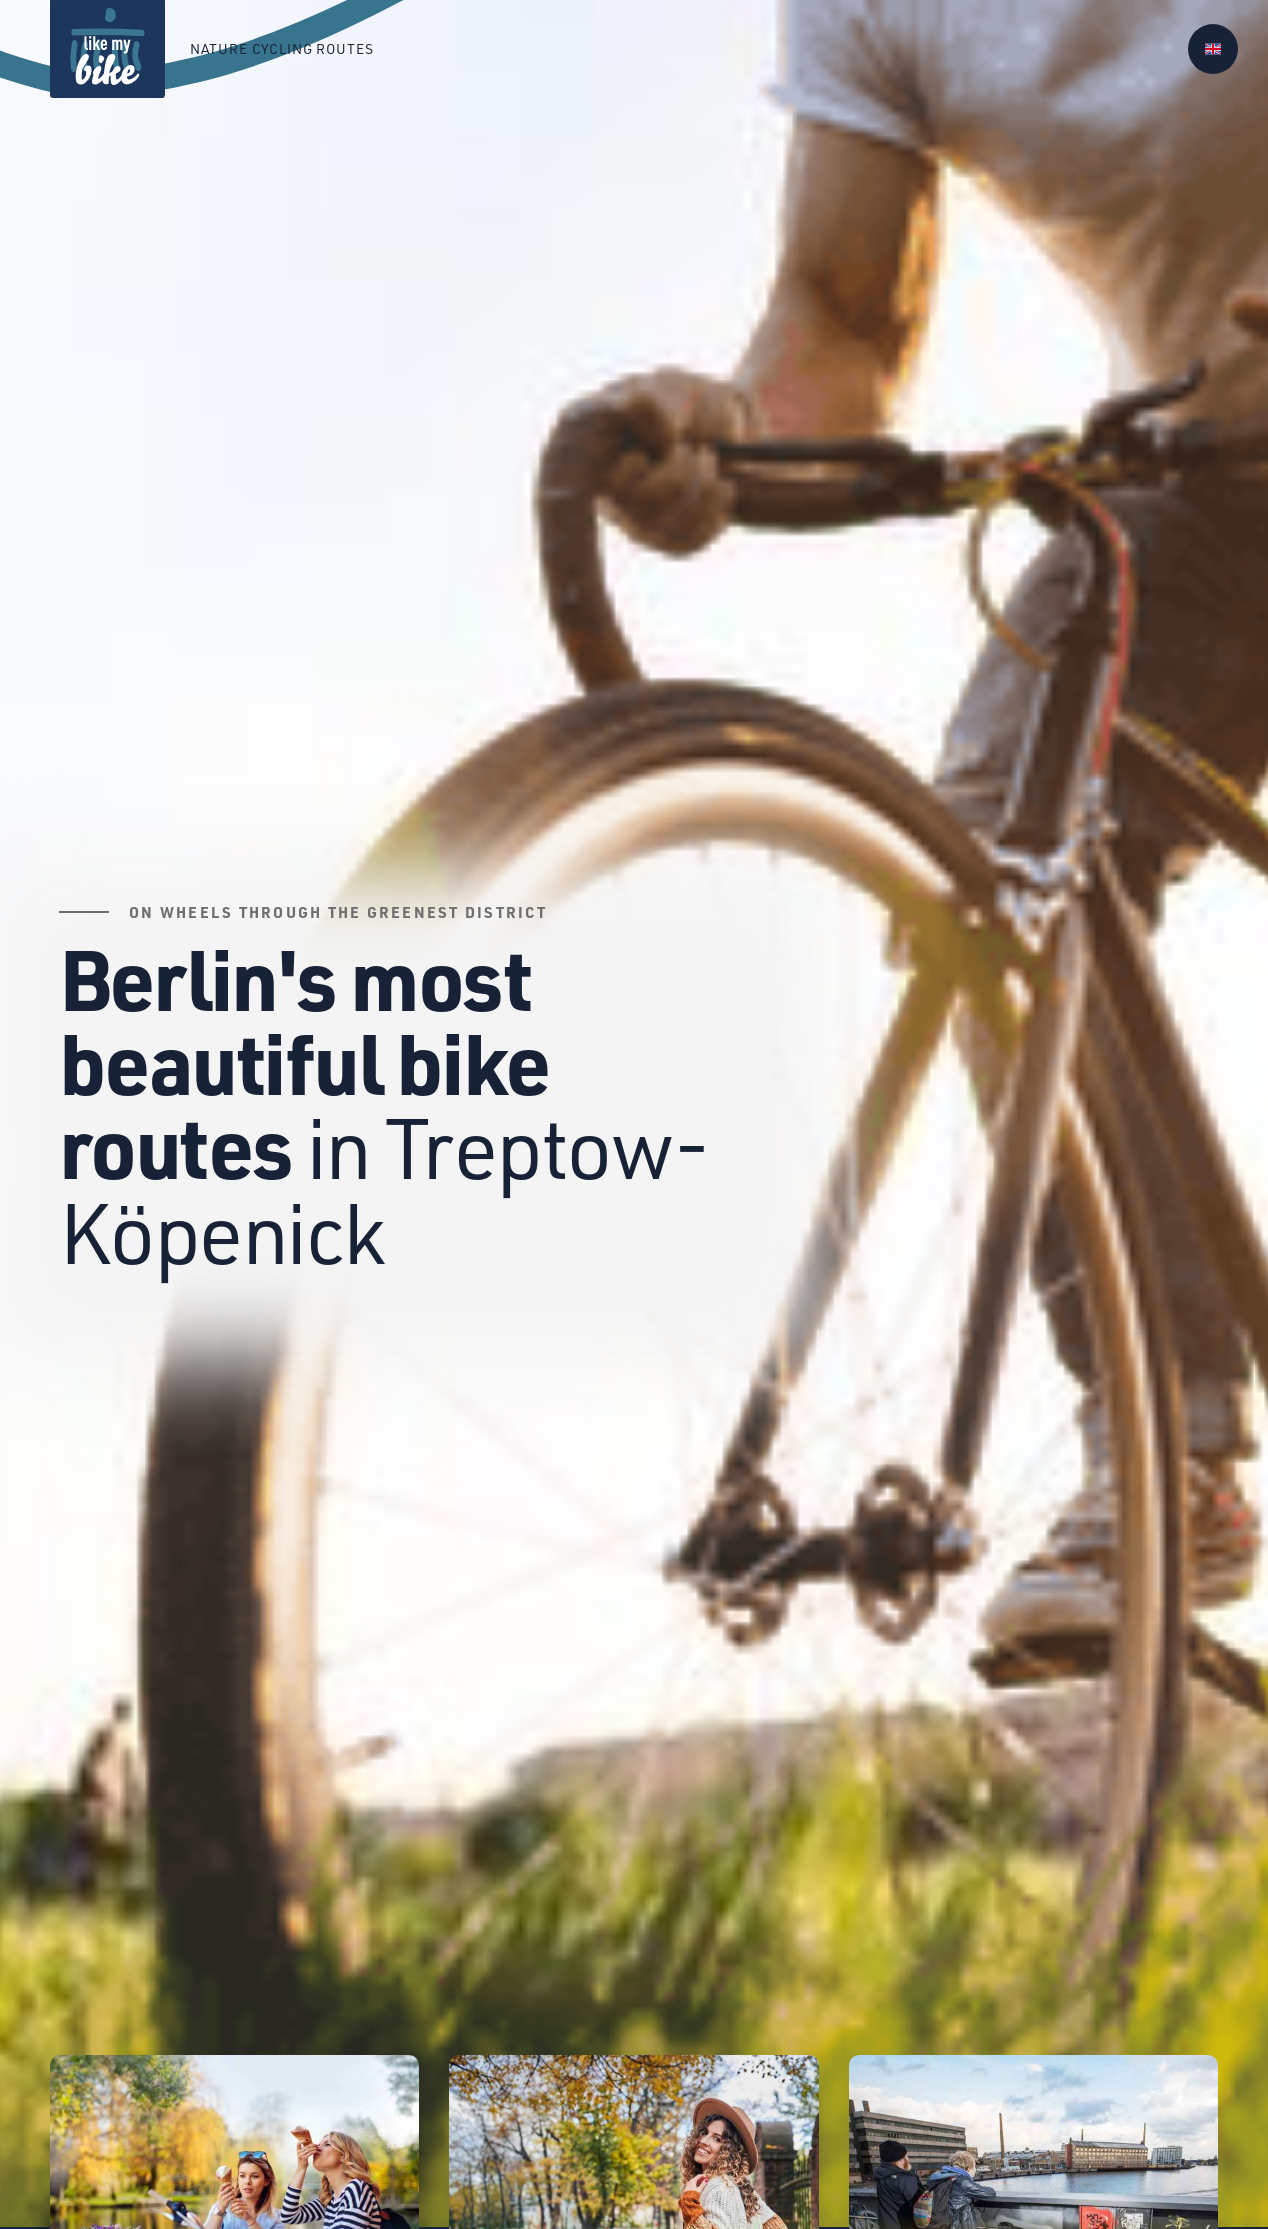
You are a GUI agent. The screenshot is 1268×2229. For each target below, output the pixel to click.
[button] (1213, 49)
